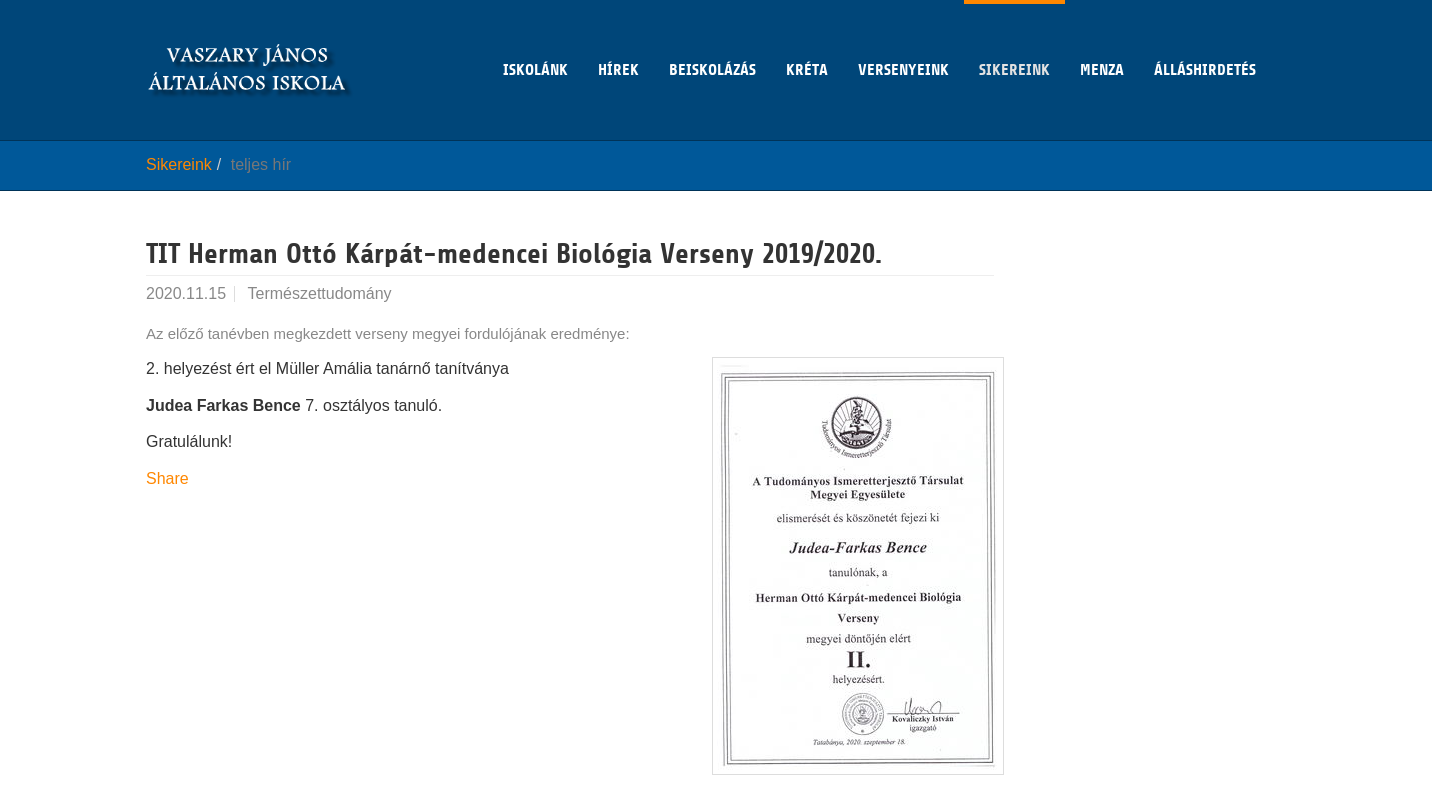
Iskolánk (535, 39)
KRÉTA (807, 39)
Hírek (618, 39)
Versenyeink (903, 39)
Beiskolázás (712, 39)
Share (167, 478)
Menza (1102, 39)
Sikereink (1014, 39)
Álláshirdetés (1205, 39)
